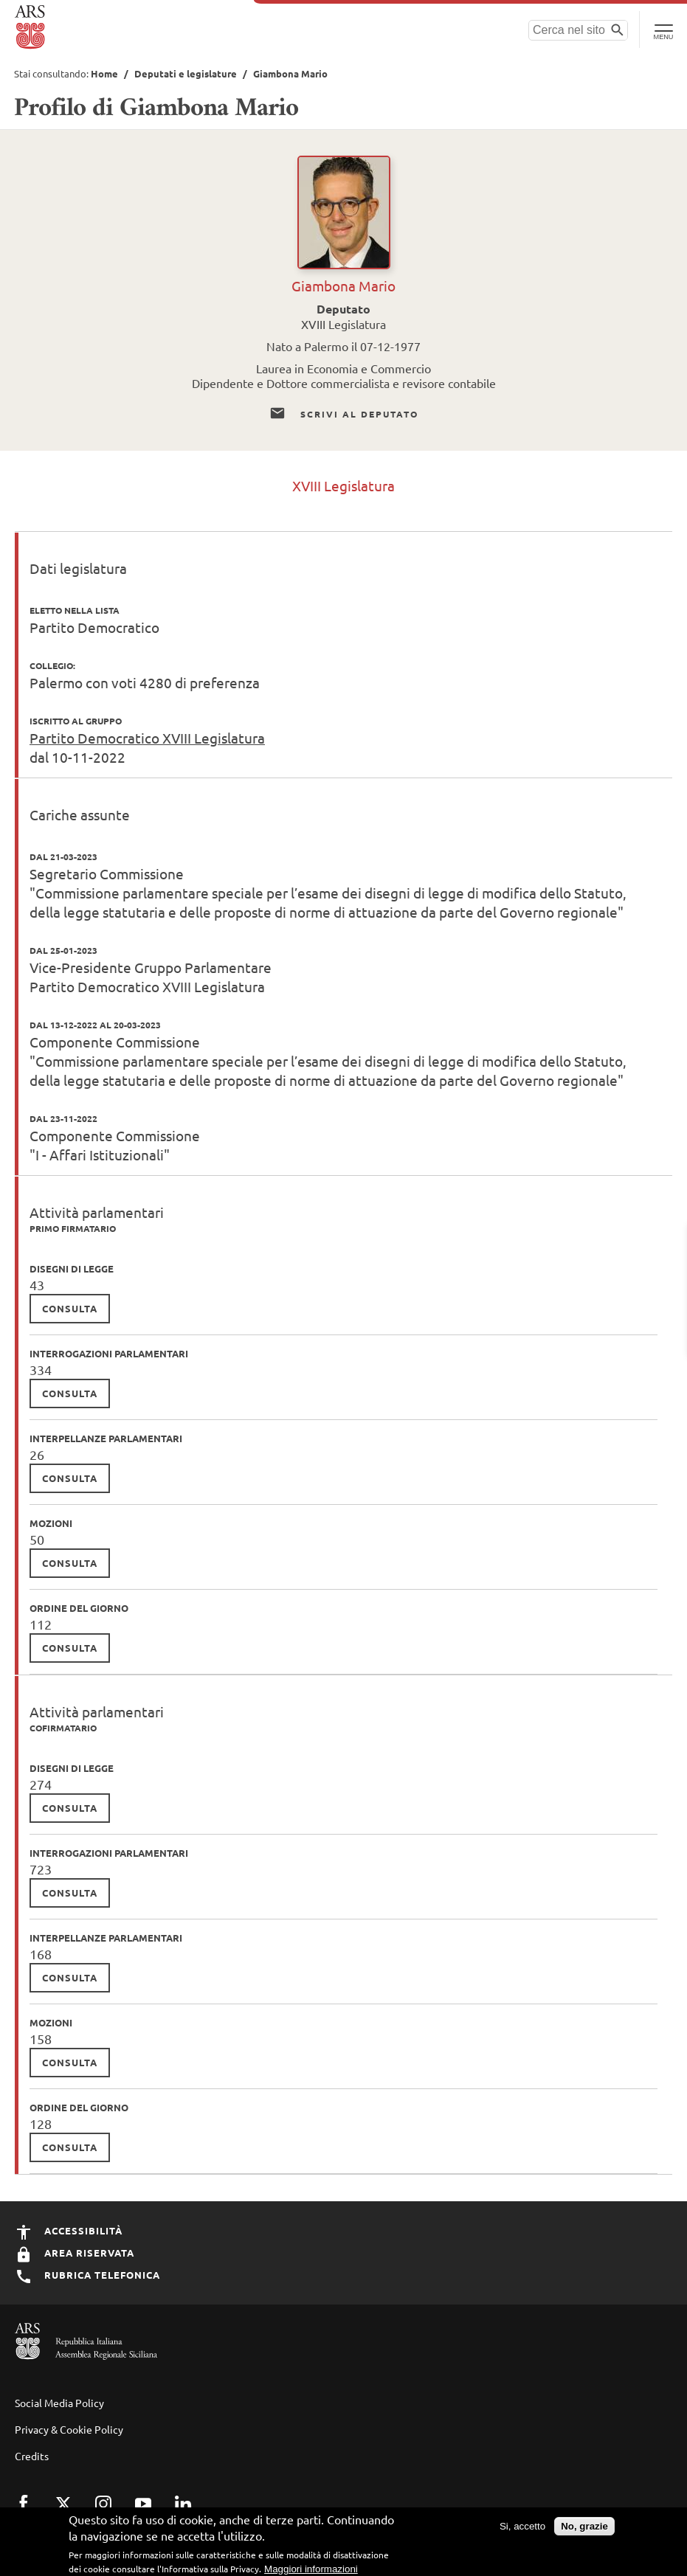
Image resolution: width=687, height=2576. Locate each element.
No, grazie (584, 2526)
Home (104, 73)
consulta (69, 1308)
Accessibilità (68, 2230)
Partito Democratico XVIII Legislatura (147, 738)
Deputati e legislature (185, 73)
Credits (32, 2455)
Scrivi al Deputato (343, 414)
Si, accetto (522, 2526)
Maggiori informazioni (311, 2569)
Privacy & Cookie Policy (69, 2429)
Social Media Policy (59, 2402)
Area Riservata (74, 2252)
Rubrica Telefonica (87, 2274)
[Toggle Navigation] (663, 29)
